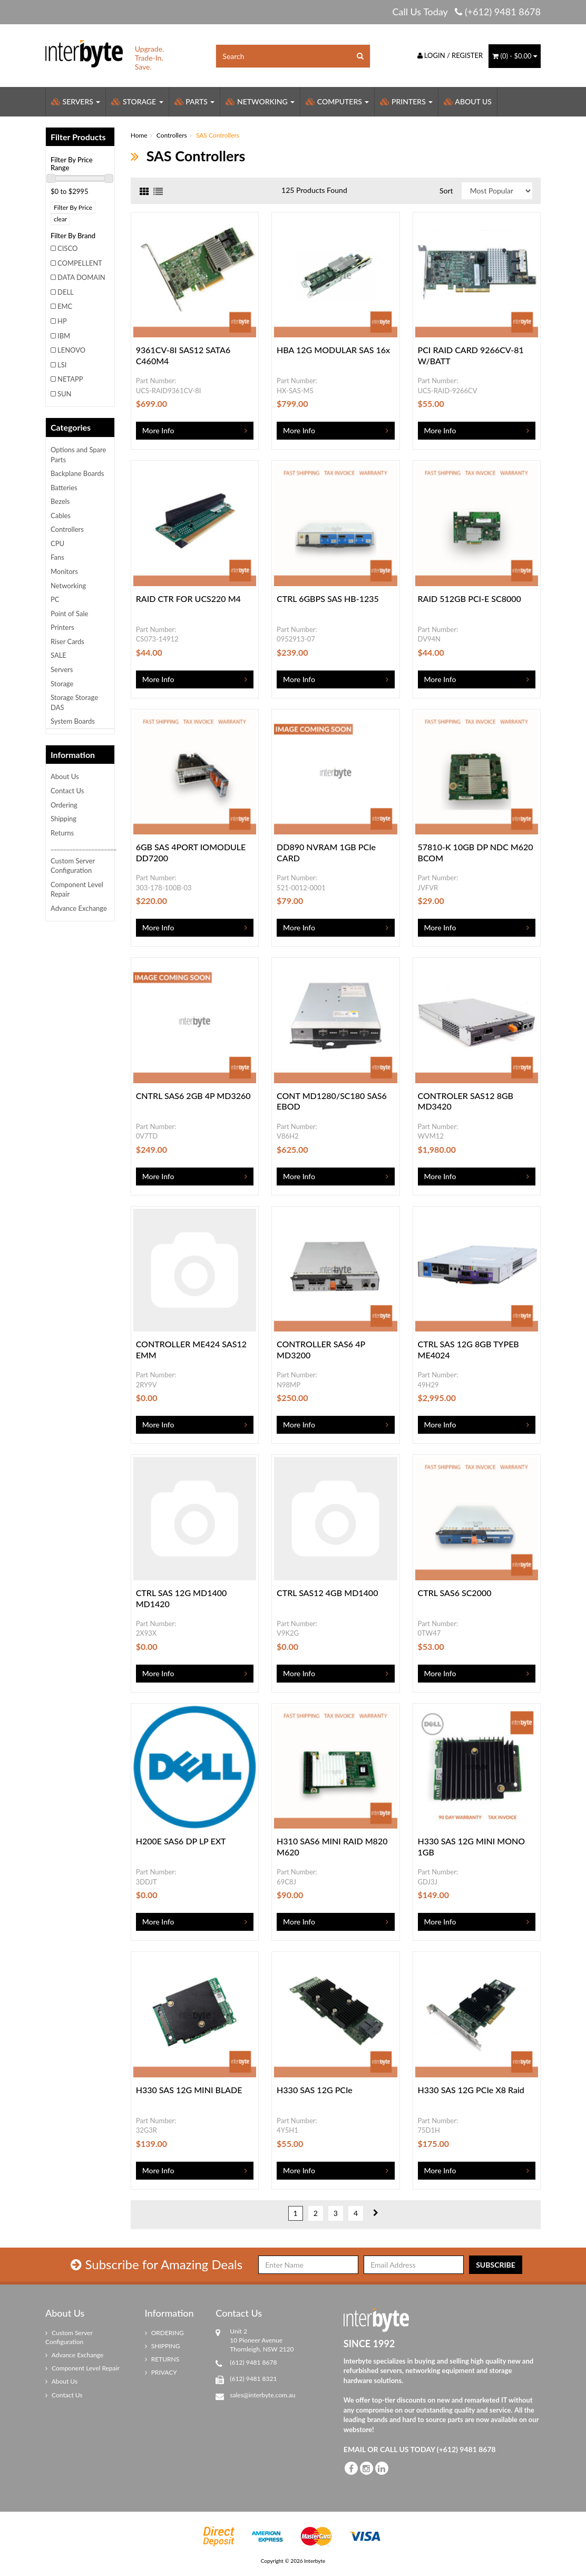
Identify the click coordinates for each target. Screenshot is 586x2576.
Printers (406, 101)
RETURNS (162, 2359)
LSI (61, 365)
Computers (337, 101)
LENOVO (71, 350)
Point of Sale (69, 613)
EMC (64, 306)
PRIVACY (161, 2372)
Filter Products (78, 137)
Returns (62, 833)
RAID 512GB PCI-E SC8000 (469, 599)
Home (139, 135)
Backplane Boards (77, 473)
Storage (137, 101)
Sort (446, 190)
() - (514, 56)
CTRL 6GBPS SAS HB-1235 (328, 599)
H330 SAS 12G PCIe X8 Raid (471, 2090)
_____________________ (82, 846)
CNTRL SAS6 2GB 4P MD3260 (193, 1096)
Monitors (64, 571)
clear (60, 219)
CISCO (67, 248)
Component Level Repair (77, 889)
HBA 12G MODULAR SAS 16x (333, 350)
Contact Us (67, 790)
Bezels (60, 501)
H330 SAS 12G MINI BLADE (189, 2090)
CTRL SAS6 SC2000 (455, 1593)
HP (62, 321)
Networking (260, 101)
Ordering (64, 805)
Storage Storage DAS (74, 702)
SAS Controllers (217, 135)
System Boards (73, 721)
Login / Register (450, 55)
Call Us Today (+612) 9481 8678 (466, 11)
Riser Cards (67, 641)
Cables (61, 515)
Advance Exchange (79, 908)
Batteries (64, 487)
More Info (158, 430)
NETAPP (70, 379)
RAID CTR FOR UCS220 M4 (188, 599)
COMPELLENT (79, 263)
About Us (468, 101)
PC (55, 599)
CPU (57, 543)
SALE (58, 655)
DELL (65, 292)
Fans (57, 557)
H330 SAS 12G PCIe (315, 2090)
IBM (63, 336)
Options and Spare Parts (78, 454)
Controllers (67, 529)
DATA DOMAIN (81, 277)
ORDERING (164, 2333)
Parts (194, 101)
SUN (64, 394)
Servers (75, 101)
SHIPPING (162, 2346)
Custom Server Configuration (73, 866)
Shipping (63, 818)
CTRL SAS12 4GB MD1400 (327, 1593)
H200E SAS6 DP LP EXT (181, 1841)
